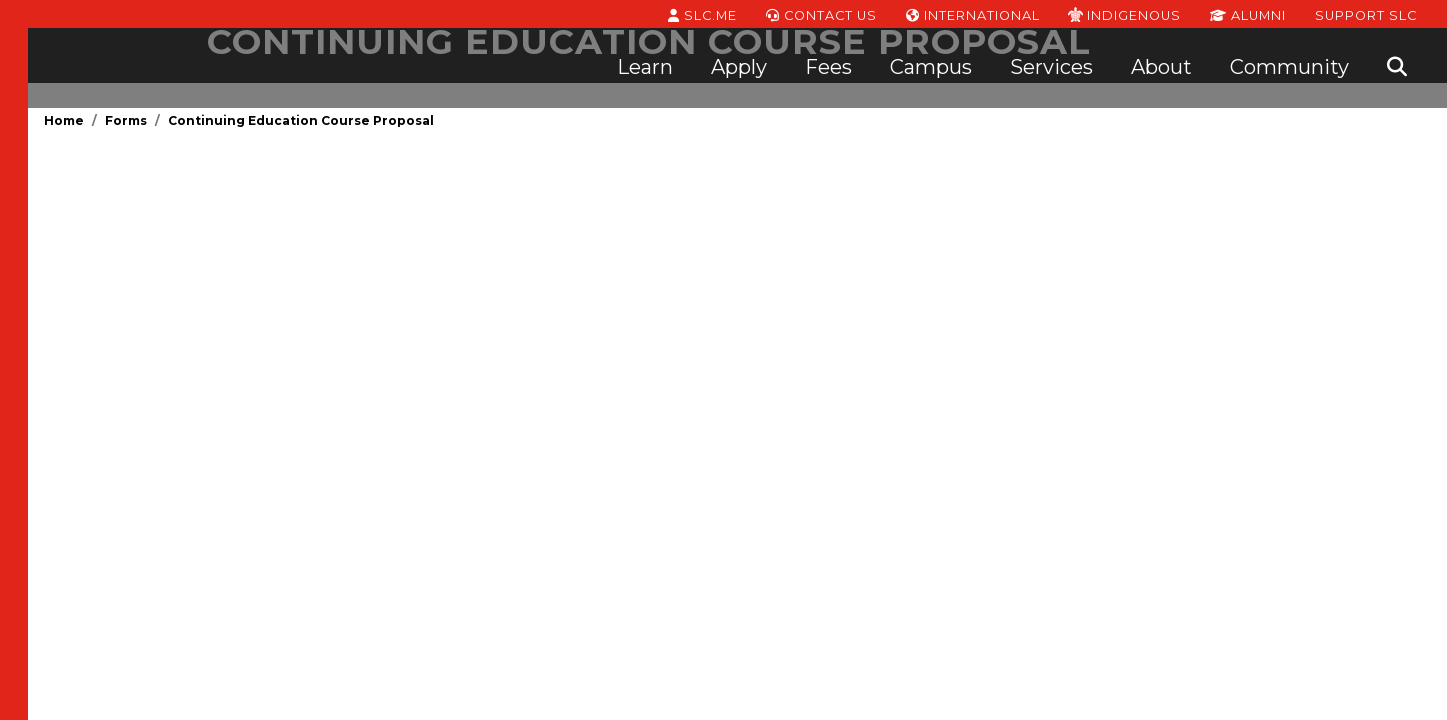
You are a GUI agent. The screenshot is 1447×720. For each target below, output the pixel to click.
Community (1289, 67)
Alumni (1248, 14)
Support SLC (1366, 14)
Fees (828, 67)
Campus (931, 67)
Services (1051, 67)
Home (64, 120)
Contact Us (821, 14)
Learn (645, 67)
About (1161, 67)
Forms (126, 120)
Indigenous (1124, 14)
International (973, 14)
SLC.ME (702, 14)
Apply (739, 67)
